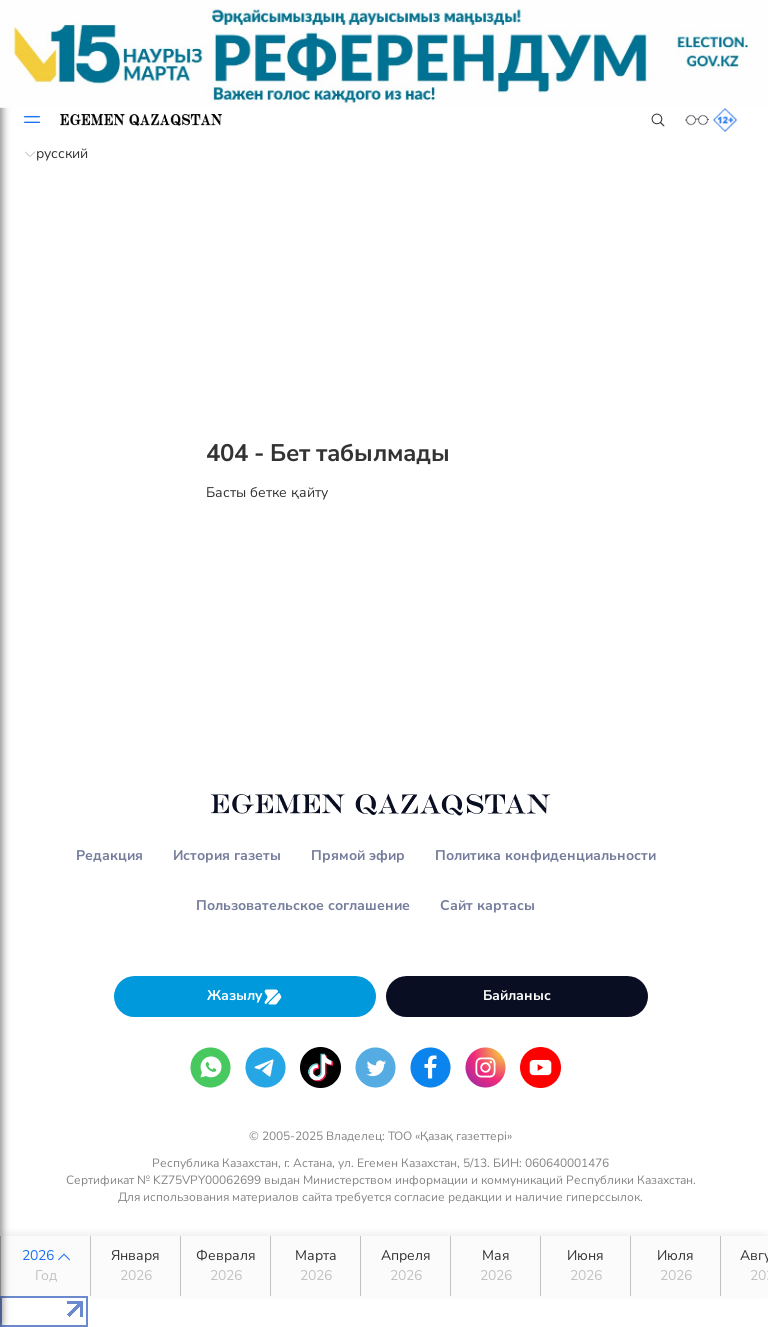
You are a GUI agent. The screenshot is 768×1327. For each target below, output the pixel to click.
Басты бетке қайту (267, 492)
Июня (585, 1266)
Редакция (109, 855)
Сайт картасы (487, 905)
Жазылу (245, 996)
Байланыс (517, 995)
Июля (675, 1266)
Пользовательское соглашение (303, 905)
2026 (45, 1266)
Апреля (405, 1266)
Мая (495, 1266)
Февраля (225, 1266)
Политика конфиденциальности (545, 855)
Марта (315, 1266)
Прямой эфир (358, 855)
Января (135, 1266)
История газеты (227, 855)
